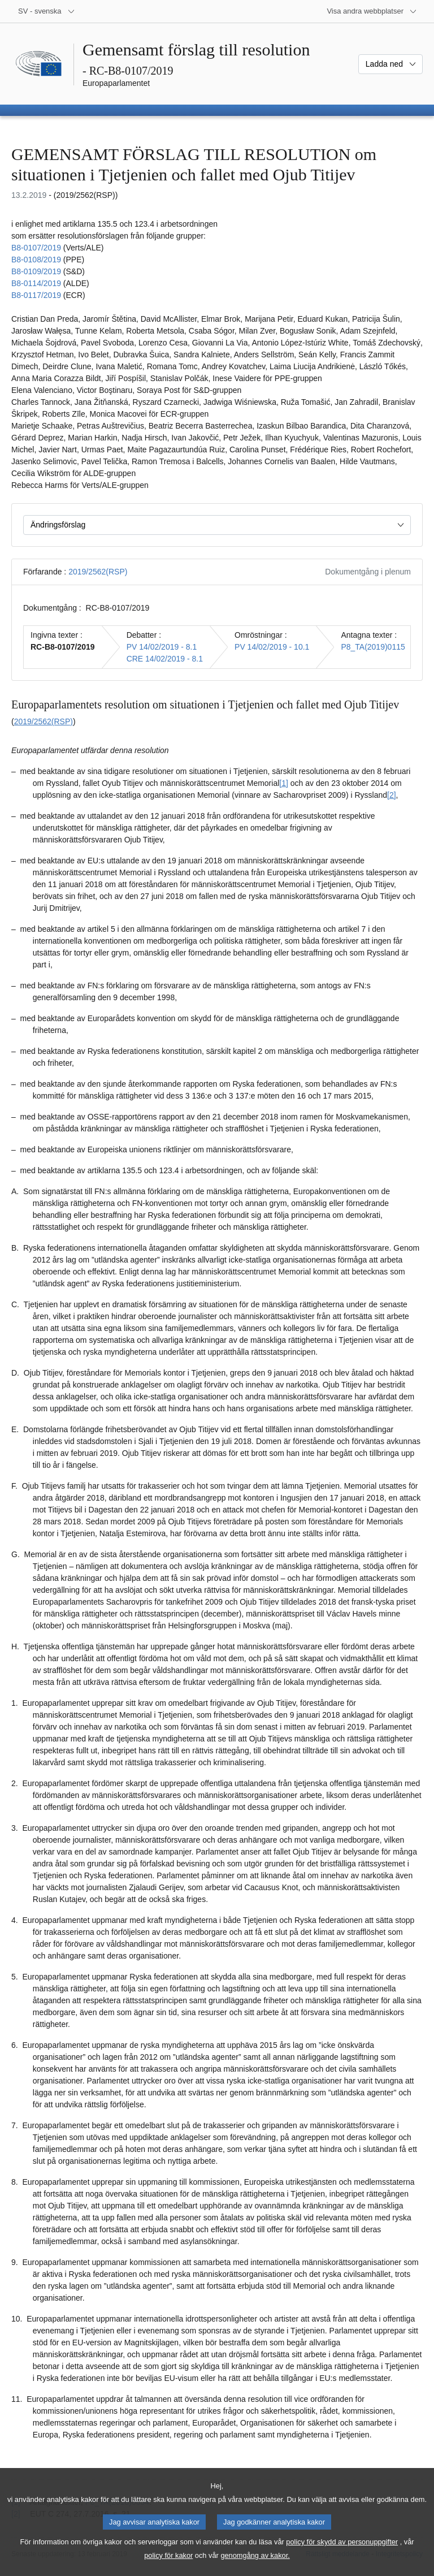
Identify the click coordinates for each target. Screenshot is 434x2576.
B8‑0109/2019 (36, 271)
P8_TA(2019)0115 (373, 646)
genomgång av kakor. (254, 2565)
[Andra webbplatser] (372, 11)
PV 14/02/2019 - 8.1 (162, 646)
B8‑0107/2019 (36, 247)
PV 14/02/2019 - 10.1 (272, 646)
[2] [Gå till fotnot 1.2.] (391, 794)
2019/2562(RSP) (97, 571)
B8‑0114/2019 (36, 283)
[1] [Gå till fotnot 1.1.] (283, 783)
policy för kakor (168, 2565)
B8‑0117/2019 (36, 295)
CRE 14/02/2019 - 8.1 (165, 658)
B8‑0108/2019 (36, 259)
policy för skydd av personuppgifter (342, 2551)
